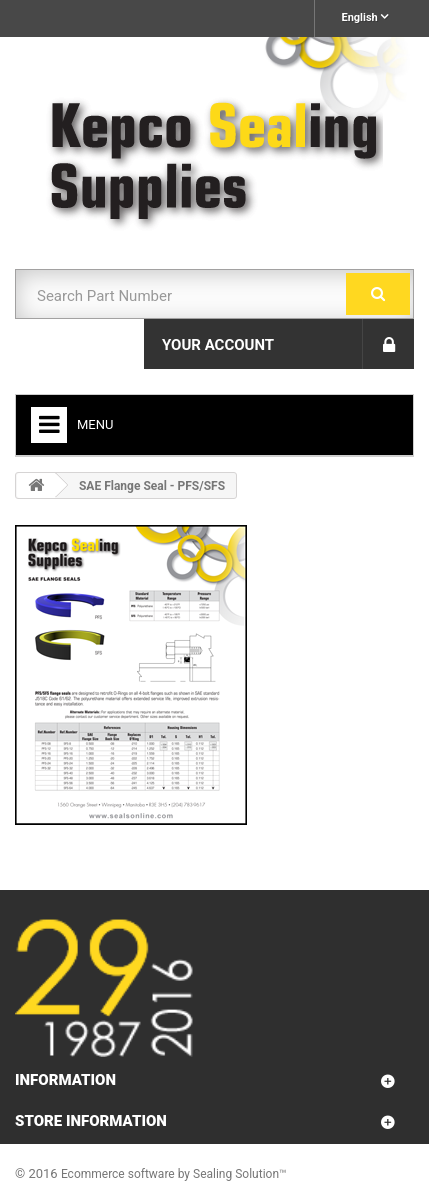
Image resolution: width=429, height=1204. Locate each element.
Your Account (218, 345)
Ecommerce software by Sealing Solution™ (174, 1174)
